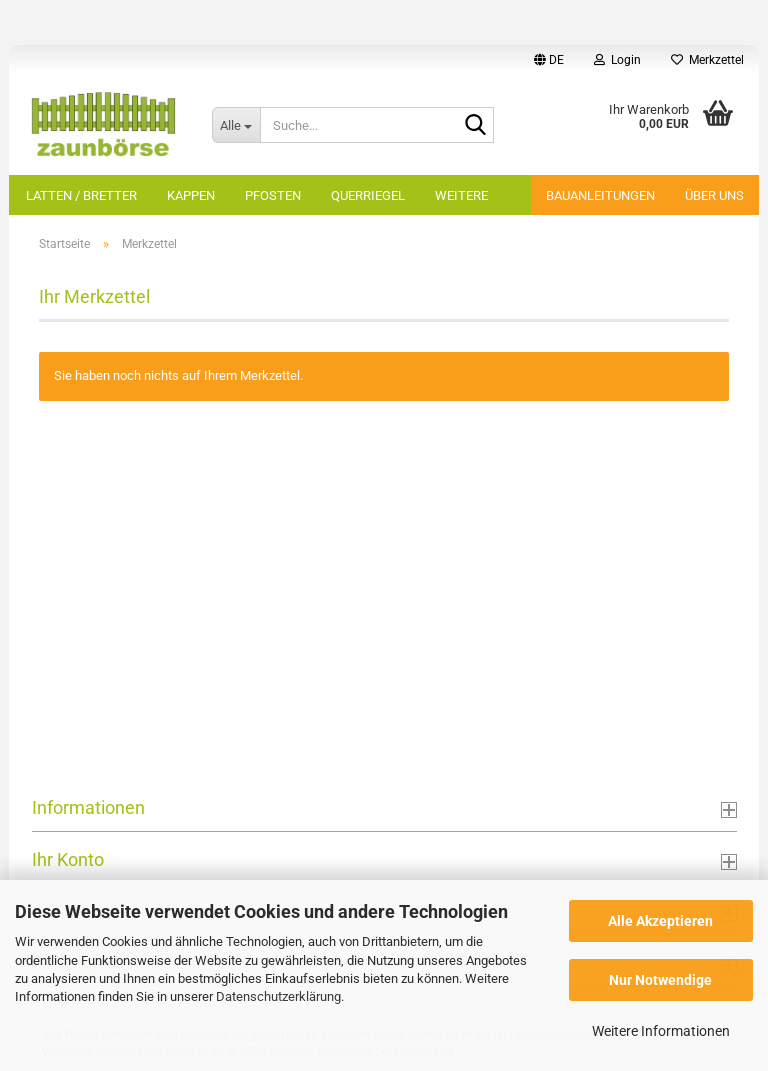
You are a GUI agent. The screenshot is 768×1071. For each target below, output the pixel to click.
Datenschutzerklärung (278, 996)
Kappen (191, 195)
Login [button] (617, 60)
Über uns (714, 195)
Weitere (461, 195)
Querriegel (368, 195)
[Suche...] (236, 125)
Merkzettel (707, 60)
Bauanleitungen (600, 195)
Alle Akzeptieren (660, 921)
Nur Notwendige (660, 980)
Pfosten (273, 195)
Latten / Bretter (81, 195)
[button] (549, 60)
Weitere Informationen (661, 1031)
